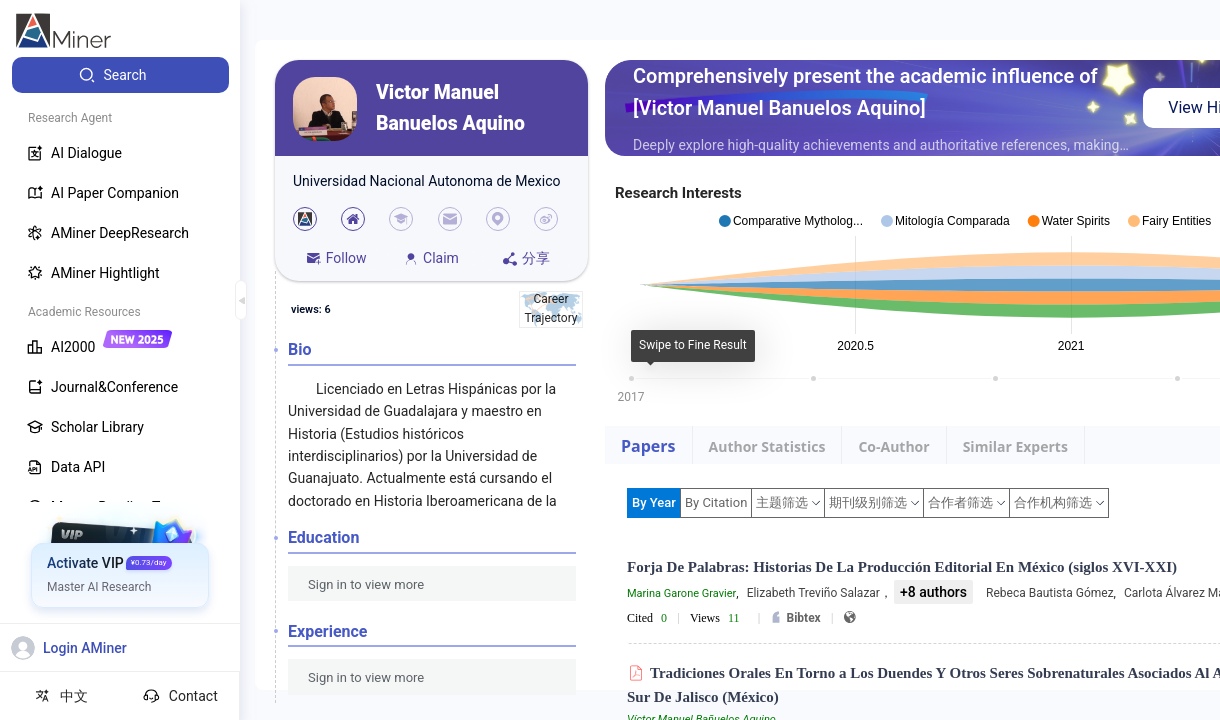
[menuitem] (120, 75)
